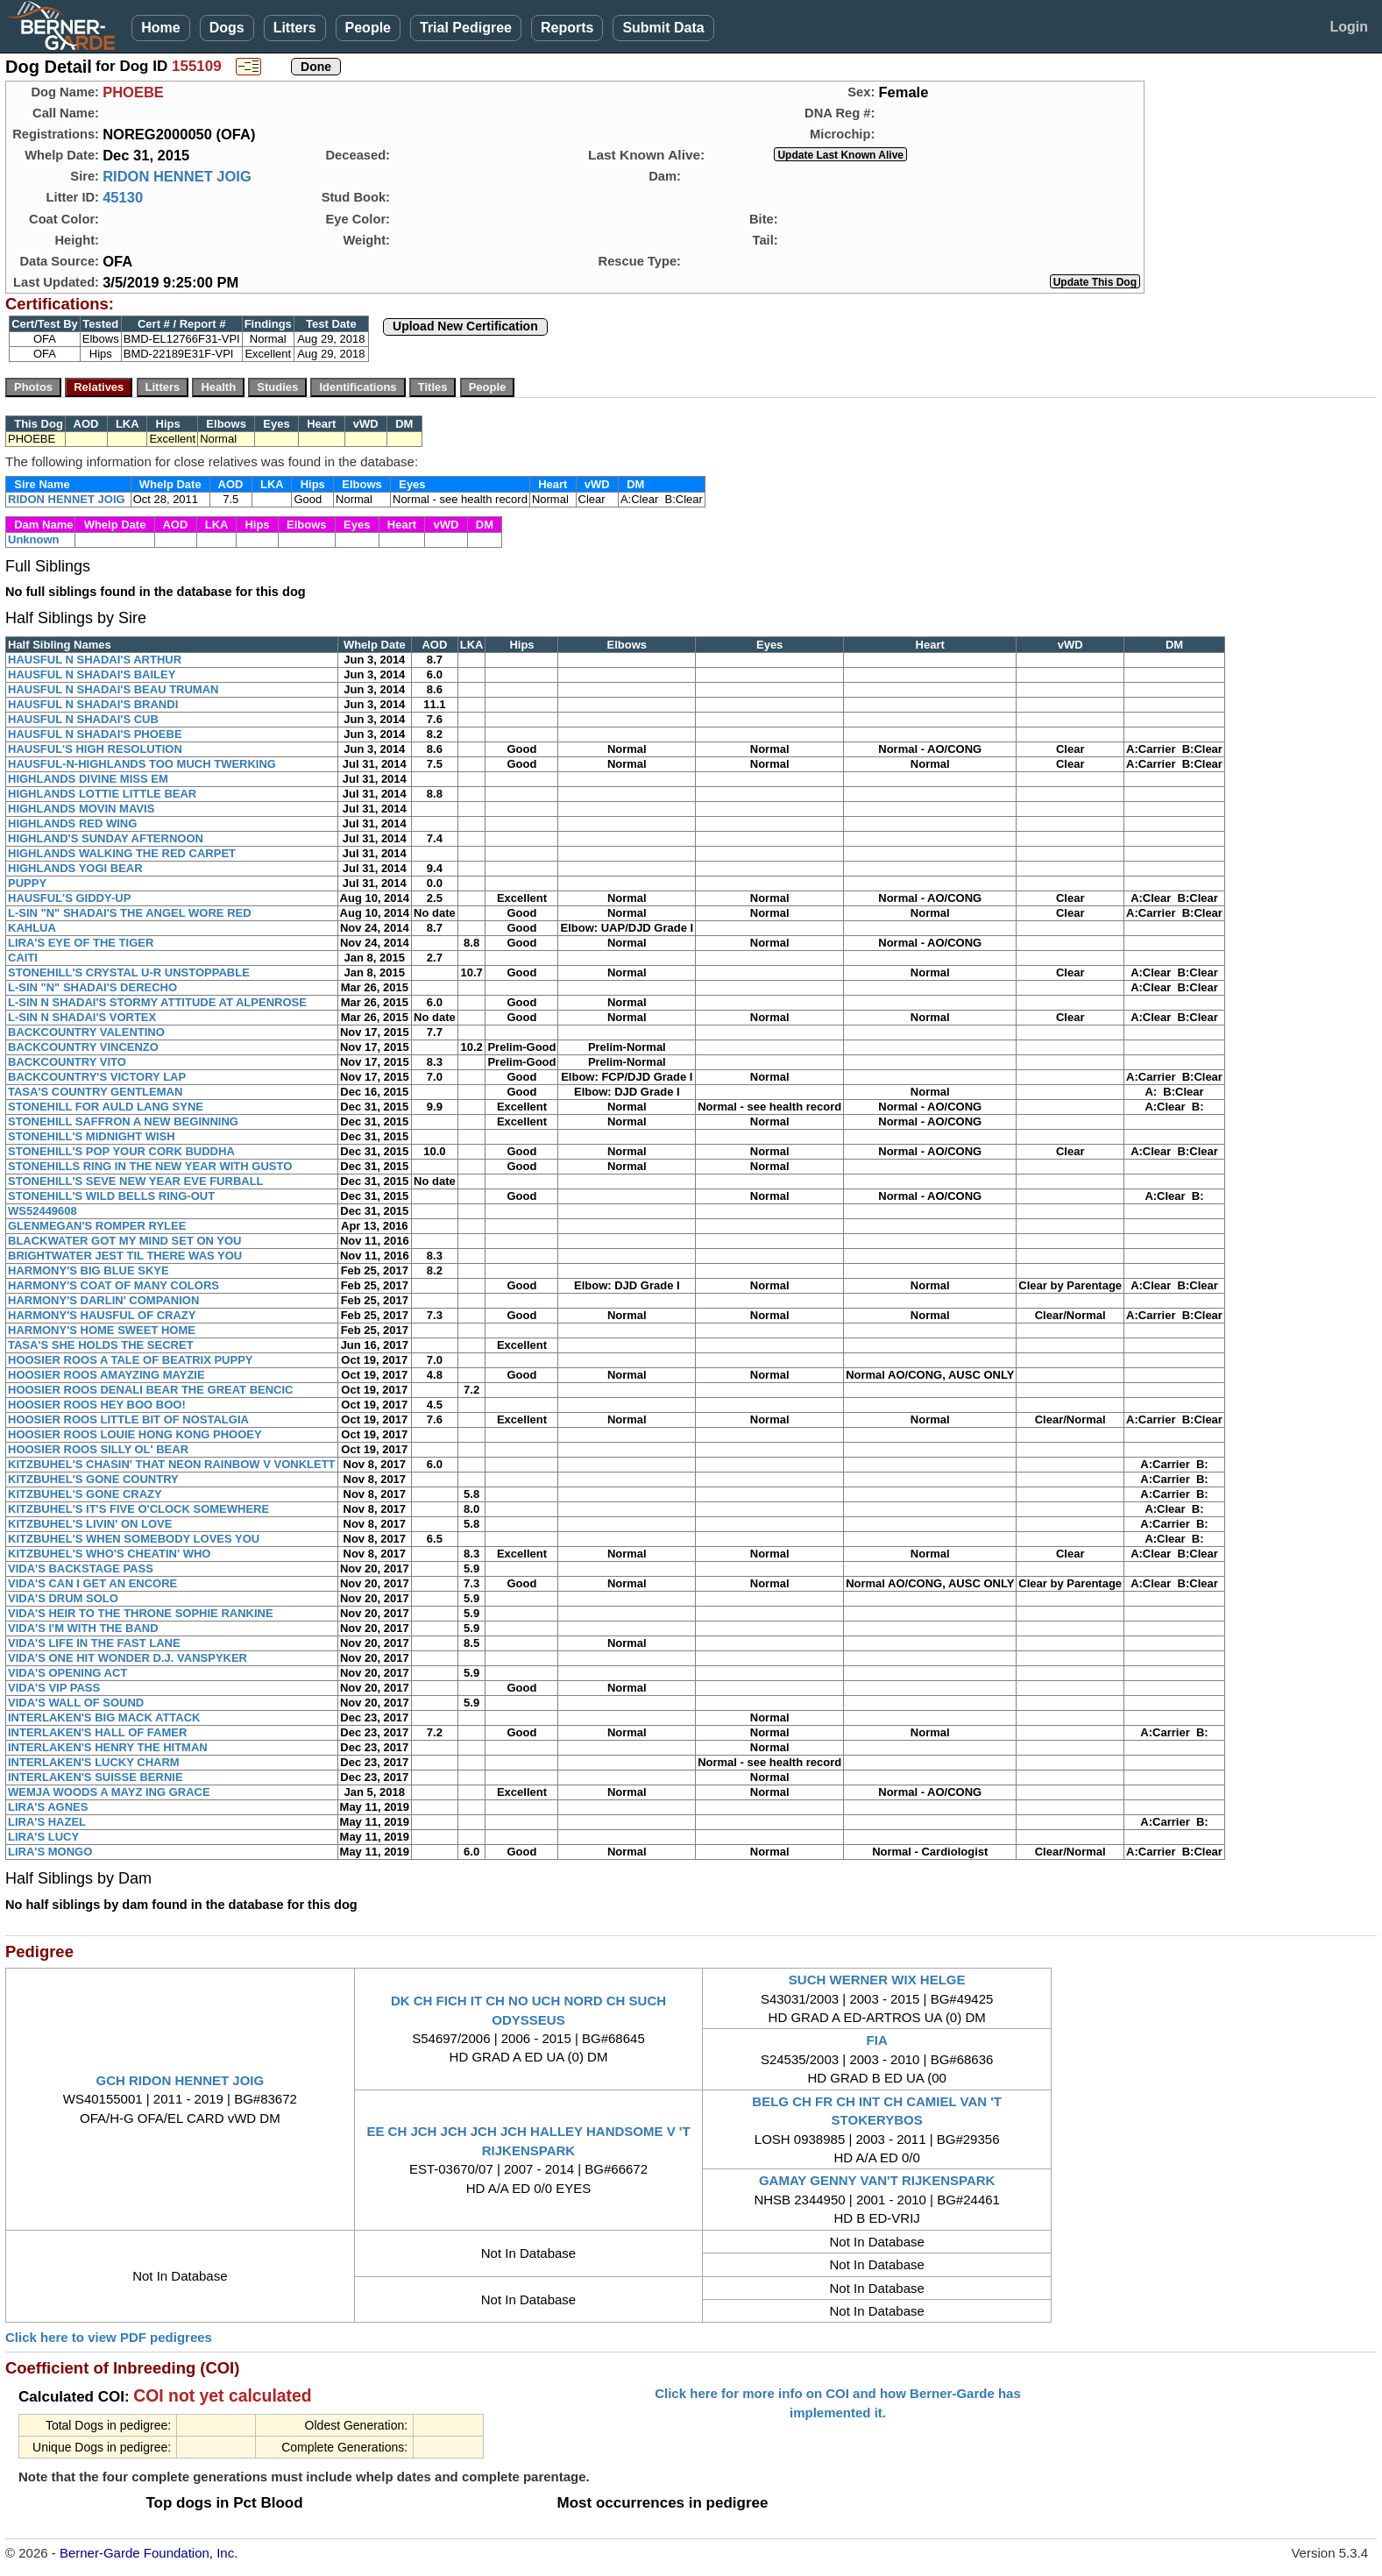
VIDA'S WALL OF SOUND (76, 1702)
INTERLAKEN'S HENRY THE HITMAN (108, 1747)
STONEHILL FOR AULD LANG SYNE (105, 1106)
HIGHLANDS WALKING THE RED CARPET (122, 853)
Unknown (34, 539)
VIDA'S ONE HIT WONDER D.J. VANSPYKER (127, 1657)
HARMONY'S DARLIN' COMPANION (103, 1300)
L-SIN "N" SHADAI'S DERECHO (92, 987)
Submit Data (663, 27)
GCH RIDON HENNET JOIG (180, 2080)
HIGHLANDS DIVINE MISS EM (88, 778)
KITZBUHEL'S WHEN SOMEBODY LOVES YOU (133, 1538)
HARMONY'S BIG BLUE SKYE (88, 1270)
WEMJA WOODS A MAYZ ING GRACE (109, 1792)
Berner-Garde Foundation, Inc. (148, 2552)
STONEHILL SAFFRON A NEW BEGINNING (123, 1121)
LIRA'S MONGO (50, 1851)
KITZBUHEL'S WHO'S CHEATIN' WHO (109, 1553)
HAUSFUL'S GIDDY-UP (69, 898)
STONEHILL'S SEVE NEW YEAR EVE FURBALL (136, 1181)
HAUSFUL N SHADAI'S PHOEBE (95, 734)
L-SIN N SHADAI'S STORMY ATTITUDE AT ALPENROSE (157, 1002)
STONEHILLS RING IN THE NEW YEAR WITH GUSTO (150, 1166)
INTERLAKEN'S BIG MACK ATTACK (104, 1717)
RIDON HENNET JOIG (177, 176)
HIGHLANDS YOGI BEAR (75, 868)
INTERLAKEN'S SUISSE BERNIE (95, 1777)
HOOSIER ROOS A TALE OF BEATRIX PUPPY (130, 1359)
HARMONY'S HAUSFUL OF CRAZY (101, 1315)
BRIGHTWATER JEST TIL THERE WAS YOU (125, 1255)
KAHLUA (32, 927)
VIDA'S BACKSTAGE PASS (80, 1568)
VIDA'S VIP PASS (54, 1687)
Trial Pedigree (466, 27)
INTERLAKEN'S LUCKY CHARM (94, 1762)
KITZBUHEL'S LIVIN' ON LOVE (90, 1523)
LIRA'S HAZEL (47, 1821)
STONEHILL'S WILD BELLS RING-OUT (111, 1196)
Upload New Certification (465, 326)
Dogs (227, 27)
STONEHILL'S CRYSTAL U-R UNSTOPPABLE (129, 972)
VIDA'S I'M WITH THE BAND (83, 1628)
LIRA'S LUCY (43, 1836)
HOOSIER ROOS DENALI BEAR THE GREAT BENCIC (151, 1389)
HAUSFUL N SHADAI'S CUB (83, 719)
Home (160, 27)
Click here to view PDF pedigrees (108, 2337)
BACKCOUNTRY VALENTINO (86, 1032)
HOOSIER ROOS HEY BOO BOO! (97, 1404)
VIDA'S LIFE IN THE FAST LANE (94, 1643)
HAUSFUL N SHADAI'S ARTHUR (94, 659)
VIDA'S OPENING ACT (67, 1672)
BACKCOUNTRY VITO (67, 1061)
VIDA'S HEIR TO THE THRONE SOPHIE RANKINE (140, 1613)
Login (1348, 26)
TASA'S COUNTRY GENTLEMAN (95, 1091)
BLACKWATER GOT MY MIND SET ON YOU (125, 1240)
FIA (877, 2040)
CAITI (23, 957)
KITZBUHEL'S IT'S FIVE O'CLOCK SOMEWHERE (138, 1508)
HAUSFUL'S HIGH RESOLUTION (95, 749)
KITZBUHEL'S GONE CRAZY (85, 1494)
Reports (567, 27)
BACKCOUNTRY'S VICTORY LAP (97, 1076)
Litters (294, 27)
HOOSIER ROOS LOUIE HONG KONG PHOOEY (135, 1434)
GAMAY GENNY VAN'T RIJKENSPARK (877, 2180)
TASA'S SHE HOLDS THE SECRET (101, 1345)
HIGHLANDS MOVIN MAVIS (81, 808)
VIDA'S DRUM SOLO (63, 1598)
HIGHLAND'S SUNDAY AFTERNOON (105, 838)
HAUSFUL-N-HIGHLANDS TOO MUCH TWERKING (142, 763)
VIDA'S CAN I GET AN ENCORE (92, 1583)
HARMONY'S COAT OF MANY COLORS (113, 1285)
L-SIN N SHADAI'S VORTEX (82, 1017)
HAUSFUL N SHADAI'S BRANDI (93, 704)
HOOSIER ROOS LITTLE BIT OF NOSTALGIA (128, 1419)
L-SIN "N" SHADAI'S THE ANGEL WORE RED (130, 912)
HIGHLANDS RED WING (72, 823)
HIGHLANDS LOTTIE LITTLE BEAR (102, 793)
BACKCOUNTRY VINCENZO (83, 1047)
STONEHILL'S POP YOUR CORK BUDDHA (121, 1151)
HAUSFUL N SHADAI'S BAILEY (91, 674)
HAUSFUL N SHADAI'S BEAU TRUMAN (113, 689)
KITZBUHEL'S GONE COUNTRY (93, 1479)
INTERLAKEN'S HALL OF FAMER (97, 1732)
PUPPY (27, 883)
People (368, 27)
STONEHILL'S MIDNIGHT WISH (91, 1136)
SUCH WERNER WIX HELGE (877, 1979)
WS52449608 (42, 1210)
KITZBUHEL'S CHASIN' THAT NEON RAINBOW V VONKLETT (172, 1464)
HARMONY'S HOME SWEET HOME (101, 1330)
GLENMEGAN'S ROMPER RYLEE (97, 1225)
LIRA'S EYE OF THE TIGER (80, 942)
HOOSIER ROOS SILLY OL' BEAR (98, 1449)
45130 (123, 197)
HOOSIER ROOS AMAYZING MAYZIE (106, 1374)
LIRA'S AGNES (48, 1806)
